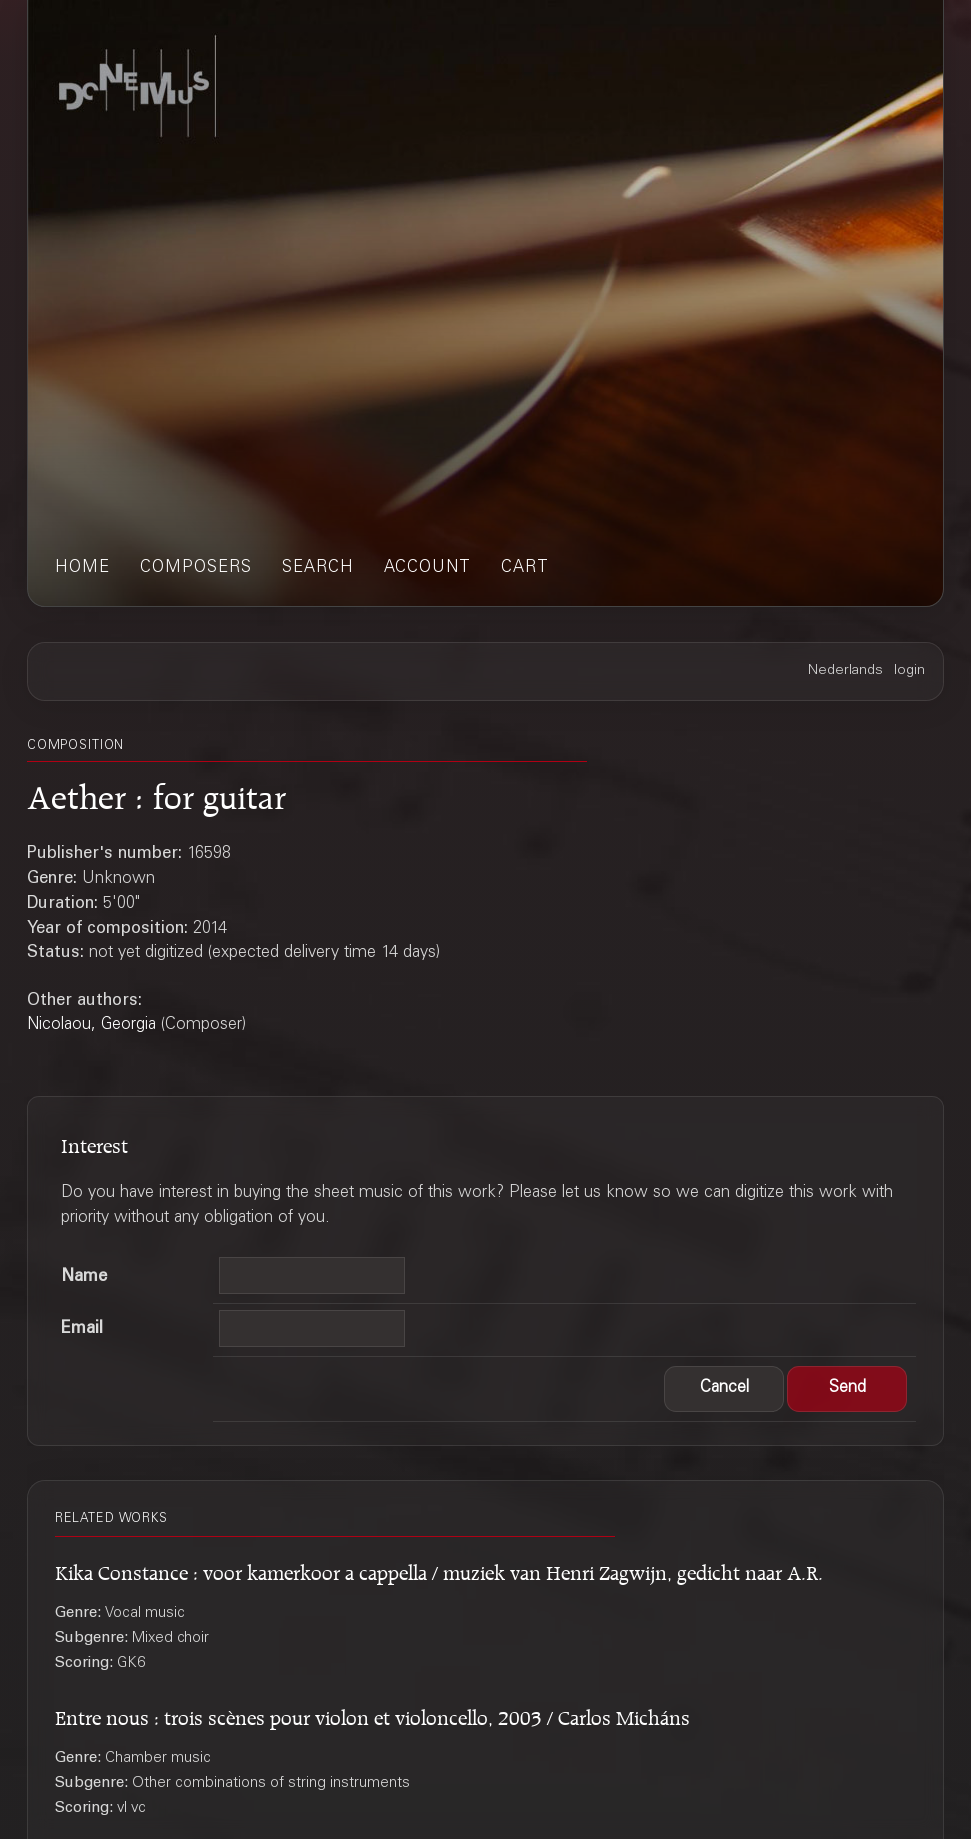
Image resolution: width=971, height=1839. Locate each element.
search (318, 568)
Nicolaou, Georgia (91, 1025)
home (82, 568)
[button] (724, 1389)
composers (196, 568)
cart (525, 568)
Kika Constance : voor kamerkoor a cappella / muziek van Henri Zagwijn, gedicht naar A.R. (439, 1569)
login (909, 671)
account (427, 568)
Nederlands (845, 671)
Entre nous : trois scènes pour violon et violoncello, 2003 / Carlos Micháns (372, 1714)
